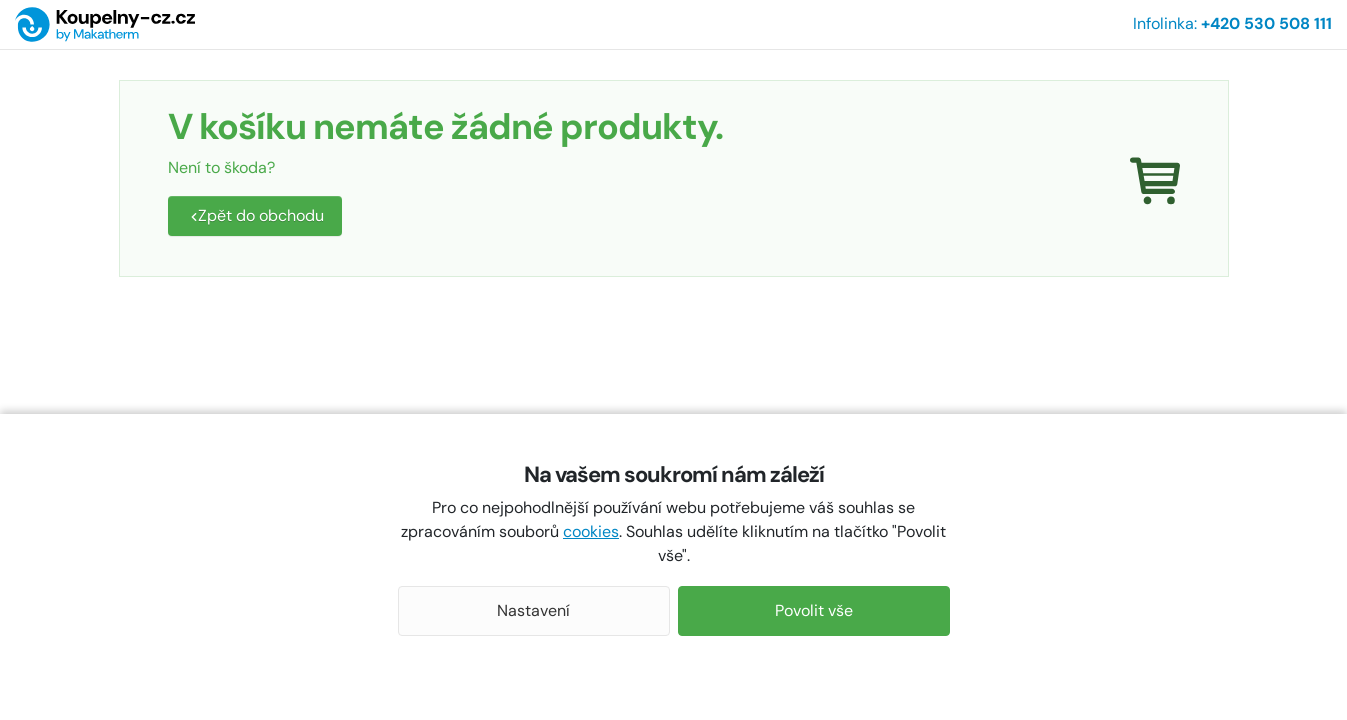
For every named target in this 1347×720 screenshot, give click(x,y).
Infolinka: (1232, 23)
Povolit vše (814, 610)
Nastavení (533, 610)
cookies (591, 531)
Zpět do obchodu (257, 215)
